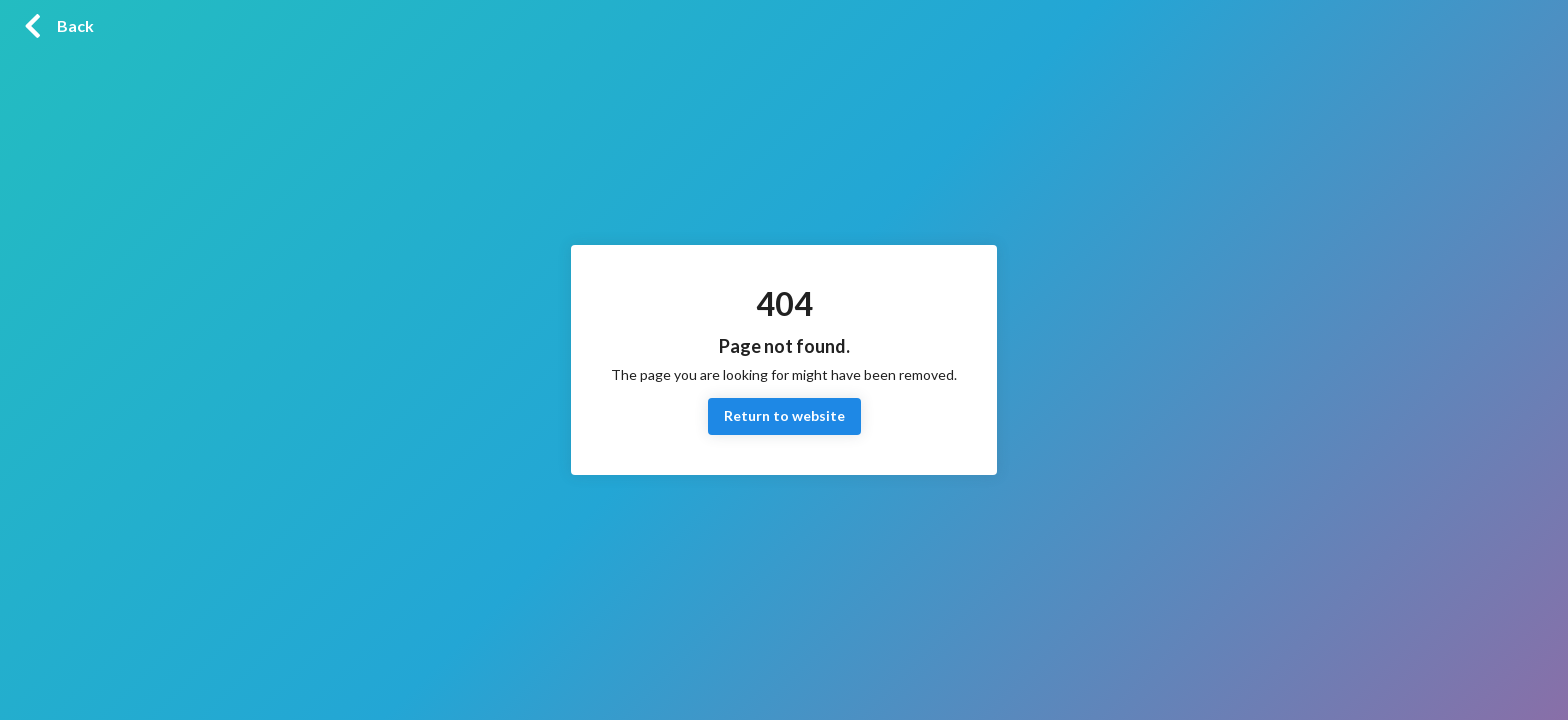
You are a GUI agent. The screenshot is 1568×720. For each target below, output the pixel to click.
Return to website (784, 416)
